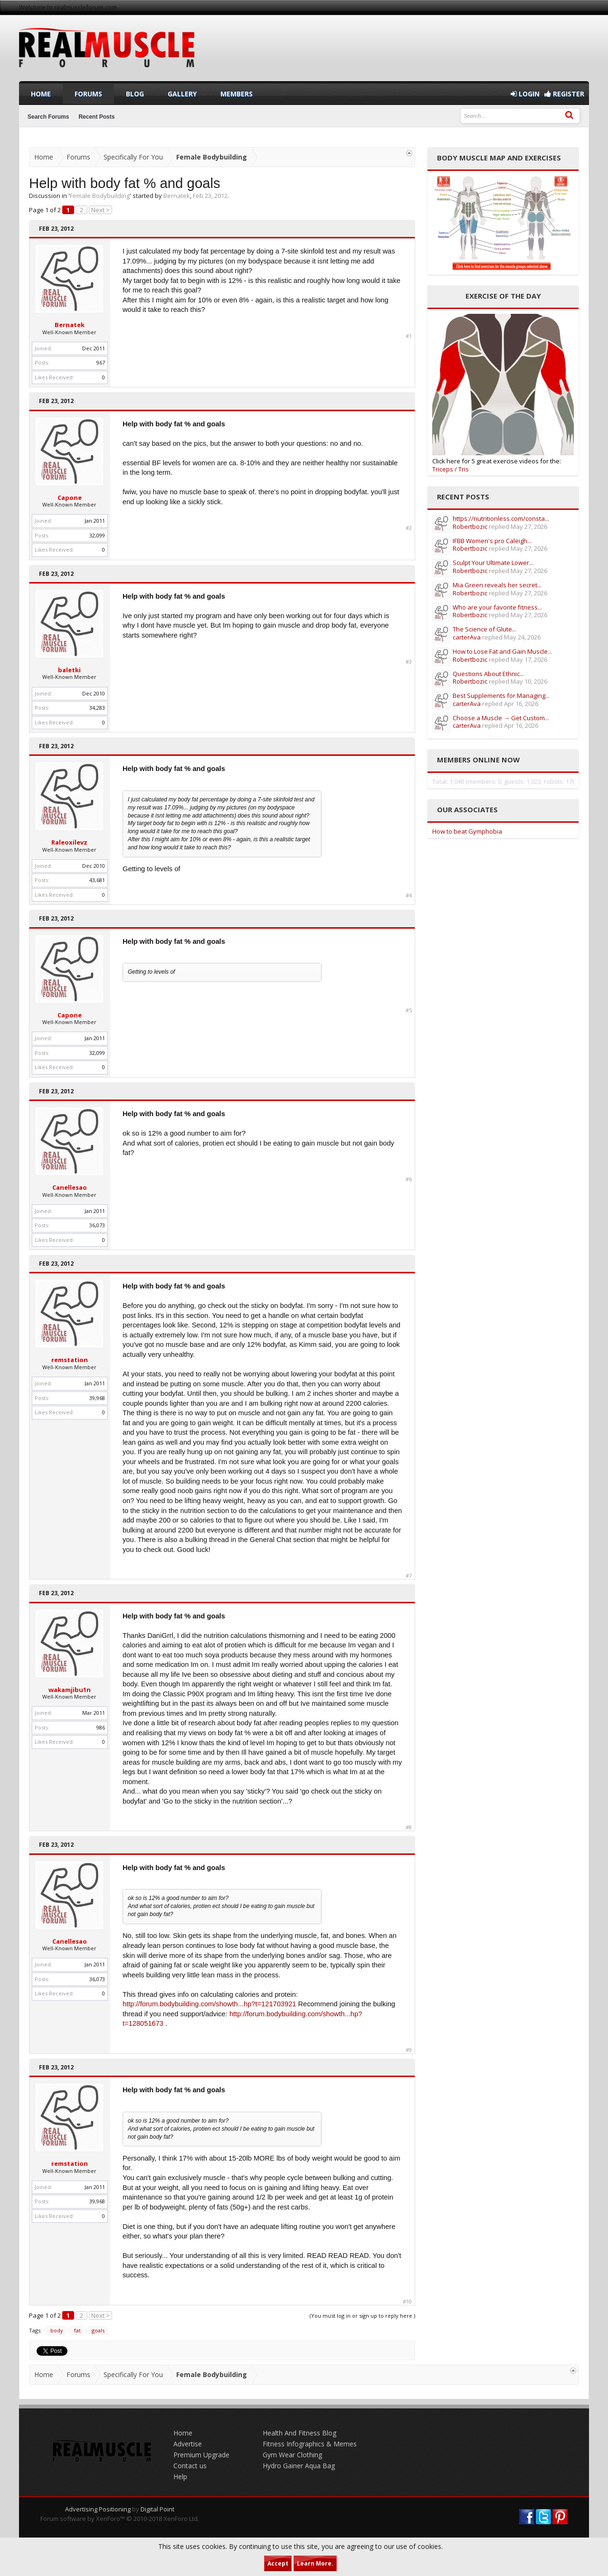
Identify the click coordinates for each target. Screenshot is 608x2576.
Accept (277, 2563)
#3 (409, 661)
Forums (88, 93)
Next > (100, 210)
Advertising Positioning (98, 2509)
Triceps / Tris (450, 469)
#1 (409, 336)
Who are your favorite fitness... (497, 607)
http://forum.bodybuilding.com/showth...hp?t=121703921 (209, 2004)
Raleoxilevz (69, 842)
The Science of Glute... (484, 629)
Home (41, 93)
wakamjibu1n (69, 1689)
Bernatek (176, 195)
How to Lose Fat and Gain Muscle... (502, 651)
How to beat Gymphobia (467, 831)
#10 (407, 2301)
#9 (409, 2050)
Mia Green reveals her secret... (497, 585)
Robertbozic (470, 526)
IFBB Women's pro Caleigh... (492, 540)
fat (76, 2330)
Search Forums (48, 116)
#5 (409, 1010)
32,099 (97, 535)
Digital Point (157, 2509)
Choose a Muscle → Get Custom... (501, 718)
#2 (409, 528)
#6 (409, 1179)
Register (564, 93)
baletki (69, 670)
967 (100, 362)
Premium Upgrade (201, 2454)
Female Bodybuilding (100, 195)
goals (96, 2330)
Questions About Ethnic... (488, 673)
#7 (409, 1575)
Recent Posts (96, 116)
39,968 (97, 1397)
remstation (69, 1359)
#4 (409, 895)
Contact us (190, 2465)
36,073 (97, 1225)
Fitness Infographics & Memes (310, 2443)
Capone (69, 497)
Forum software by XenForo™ (119, 2518)
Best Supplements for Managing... (501, 695)
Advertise (187, 2443)
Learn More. (315, 2563)
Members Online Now (478, 759)
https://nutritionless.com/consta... (501, 518)
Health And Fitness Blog (299, 2432)
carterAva (467, 637)
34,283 (97, 707)
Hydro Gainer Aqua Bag (299, 2465)
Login (525, 93)
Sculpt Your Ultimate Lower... (493, 562)
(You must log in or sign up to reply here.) (362, 2315)
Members (236, 93)
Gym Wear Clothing (292, 2454)
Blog (135, 93)
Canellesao (69, 1187)
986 (100, 1727)
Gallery (182, 93)
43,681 (97, 880)
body (55, 2330)
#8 (409, 1827)
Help (180, 2476)
